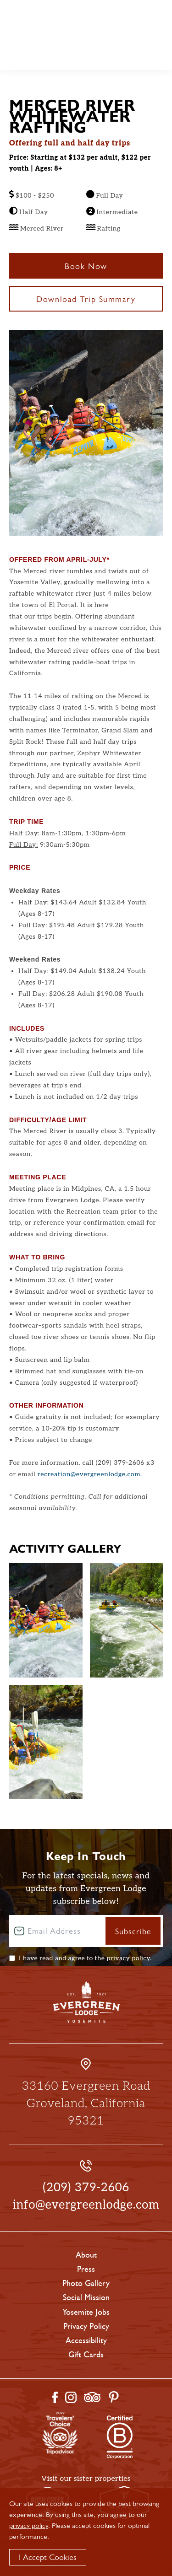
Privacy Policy (86, 2326)
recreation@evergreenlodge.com (89, 1474)
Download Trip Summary (85, 298)
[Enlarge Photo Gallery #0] (46, 1620)
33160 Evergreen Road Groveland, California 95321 (86, 2103)
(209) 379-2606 (86, 2187)
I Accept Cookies (48, 2557)
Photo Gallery (86, 2283)
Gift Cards (86, 2355)
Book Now (86, 265)
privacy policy (128, 1958)
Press (86, 2269)
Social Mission (86, 2297)
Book (155, 16)
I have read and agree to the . (85, 1958)
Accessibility (86, 2340)
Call (156, 30)
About (86, 2255)
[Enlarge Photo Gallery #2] (46, 1742)
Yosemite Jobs (86, 2312)
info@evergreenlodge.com (86, 2205)
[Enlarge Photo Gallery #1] (126, 1620)
